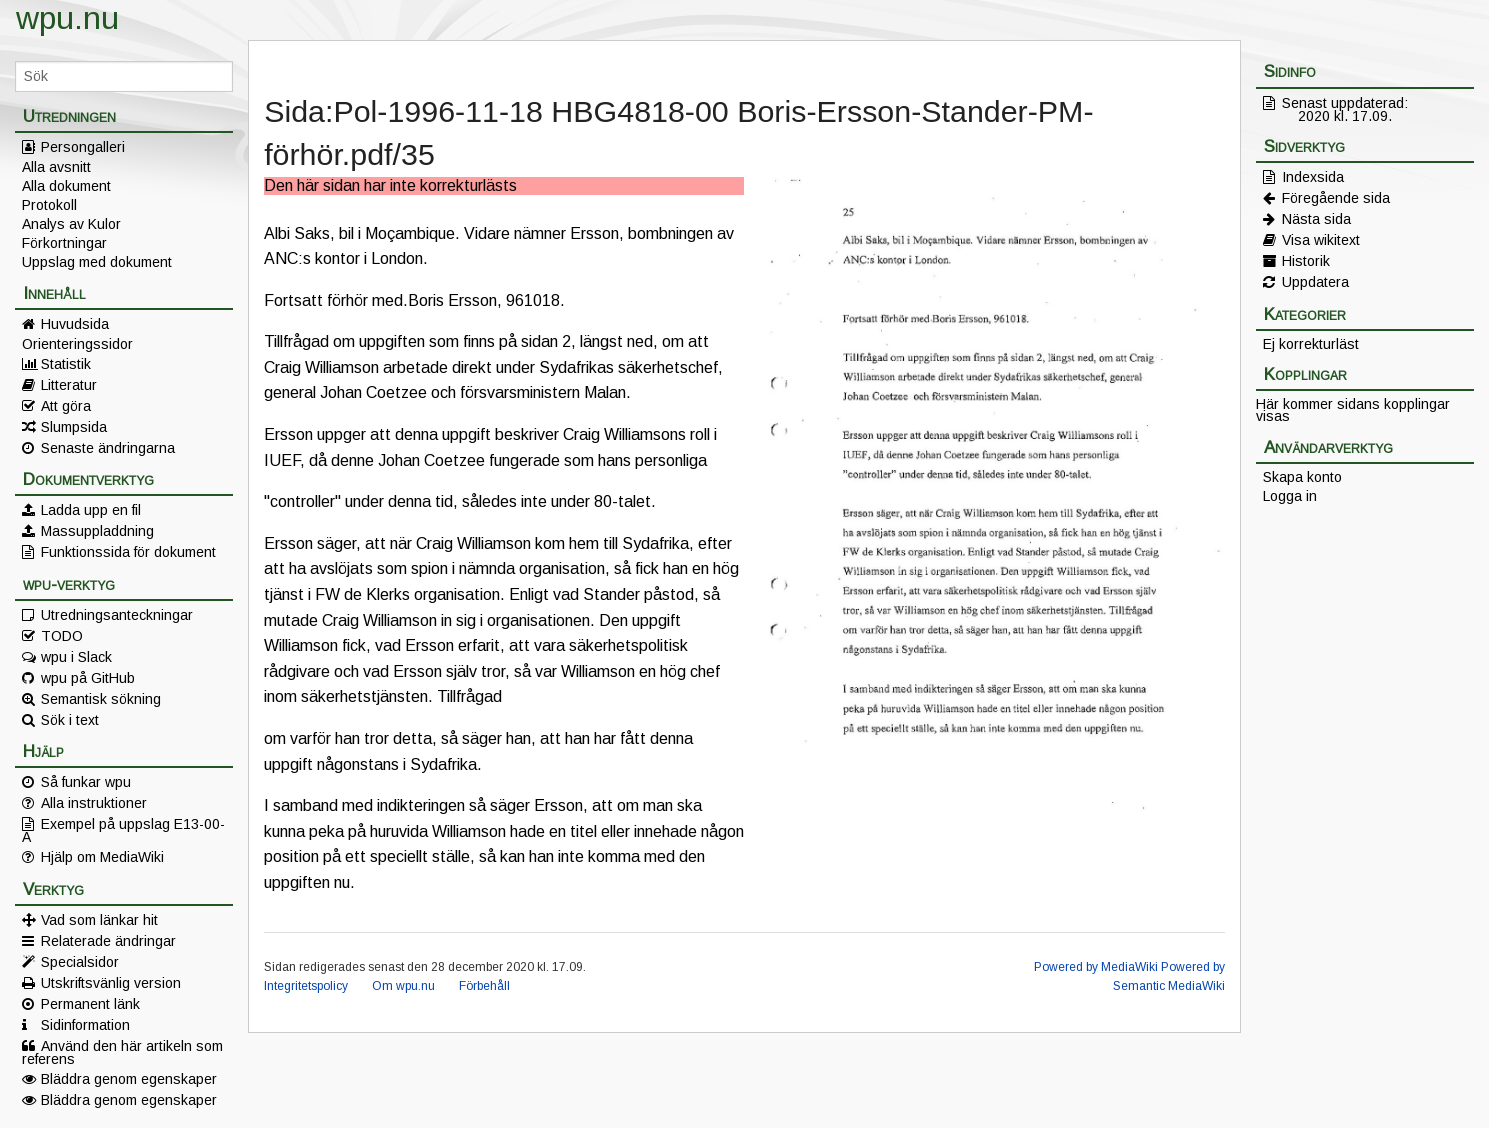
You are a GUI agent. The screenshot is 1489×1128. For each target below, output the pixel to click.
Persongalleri (83, 147)
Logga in (1290, 496)
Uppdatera (1315, 282)
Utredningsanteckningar (117, 615)
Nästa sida (1316, 219)
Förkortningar (64, 243)
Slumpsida (74, 427)
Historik (1306, 261)
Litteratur (69, 385)
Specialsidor (80, 962)
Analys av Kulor (71, 224)
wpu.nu (67, 18)
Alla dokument (66, 186)
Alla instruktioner (94, 803)
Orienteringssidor (77, 344)
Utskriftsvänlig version (111, 983)
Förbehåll (484, 986)
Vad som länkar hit (99, 920)
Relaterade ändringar (108, 941)
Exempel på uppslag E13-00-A (123, 830)
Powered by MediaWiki (1096, 967)
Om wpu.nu (403, 986)
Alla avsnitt (56, 167)
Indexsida (1313, 177)
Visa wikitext (1321, 240)
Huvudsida (75, 324)
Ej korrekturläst (1311, 344)
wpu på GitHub (88, 678)
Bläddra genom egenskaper (129, 1079)
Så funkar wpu (86, 782)
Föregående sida (1336, 198)
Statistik (66, 364)
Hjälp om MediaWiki (102, 857)
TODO (62, 636)
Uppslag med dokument (97, 262)
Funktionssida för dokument (128, 552)
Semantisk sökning (101, 699)
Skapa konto (1302, 477)
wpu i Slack (76, 657)
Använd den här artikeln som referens (122, 1052)
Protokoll (49, 205)
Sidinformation (85, 1025)
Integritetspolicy (306, 986)
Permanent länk (90, 1004)
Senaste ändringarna (108, 448)
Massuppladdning (97, 531)
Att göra (66, 406)
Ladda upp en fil (91, 510)
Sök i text (70, 720)
